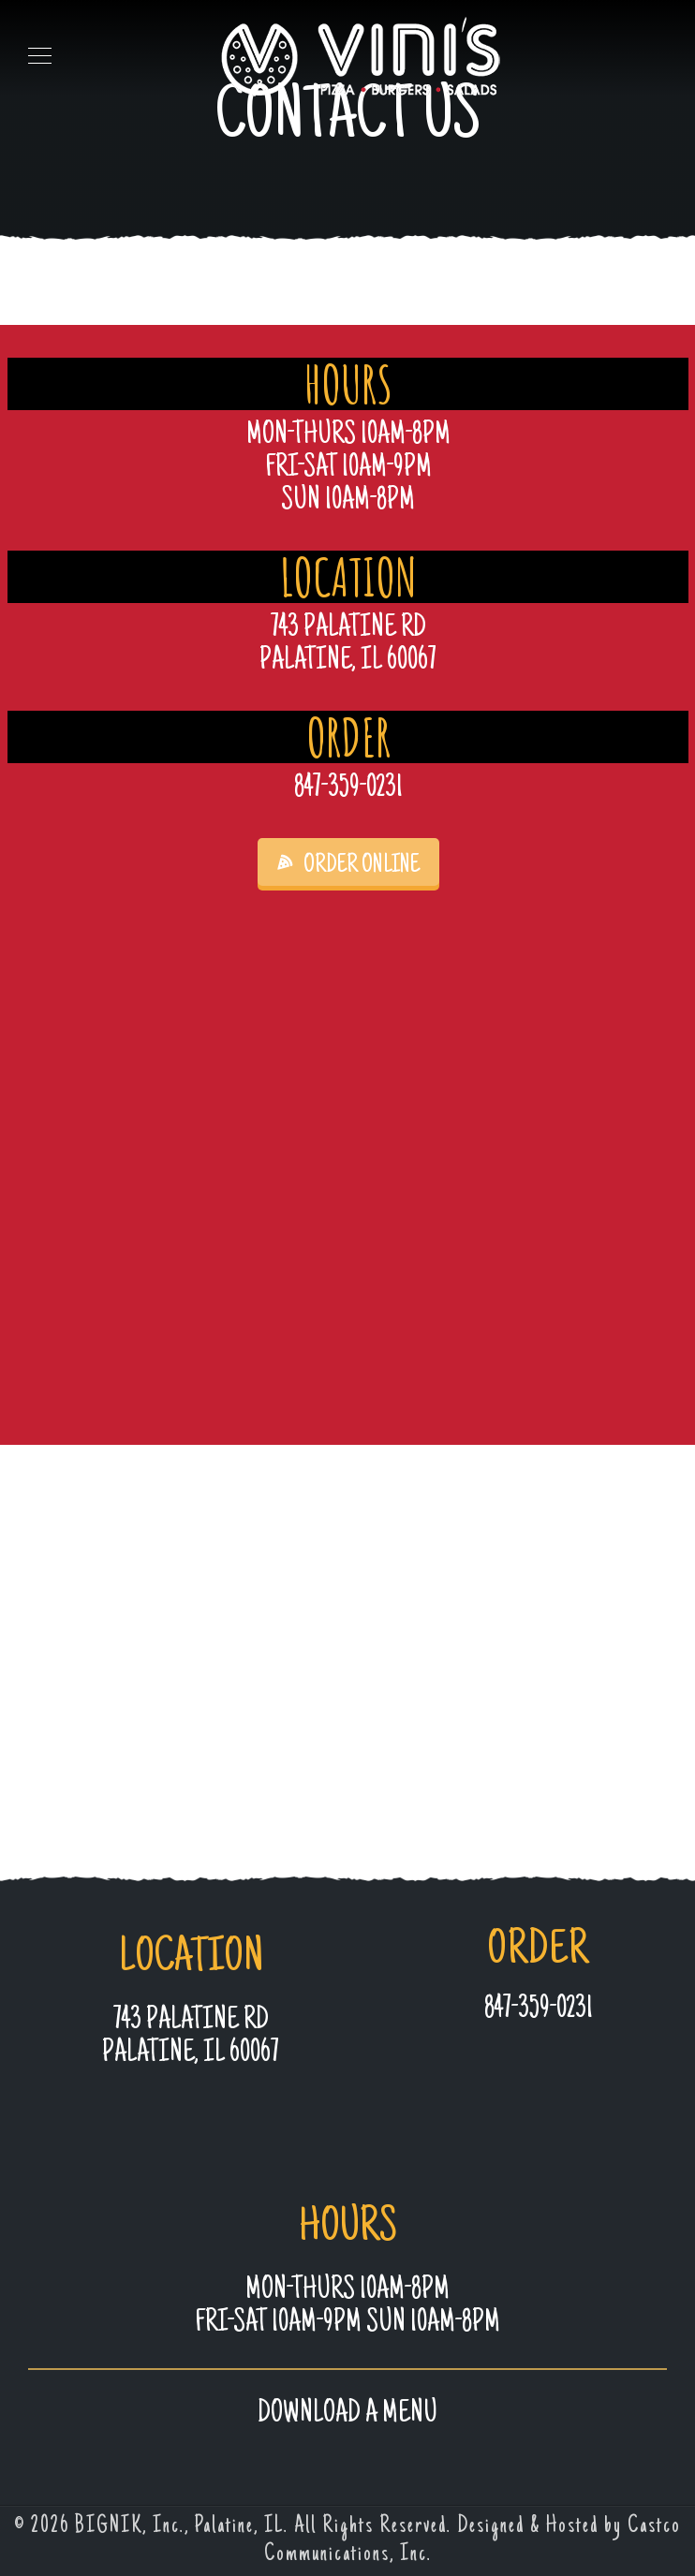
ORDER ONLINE (348, 866)
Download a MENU (347, 2414)
